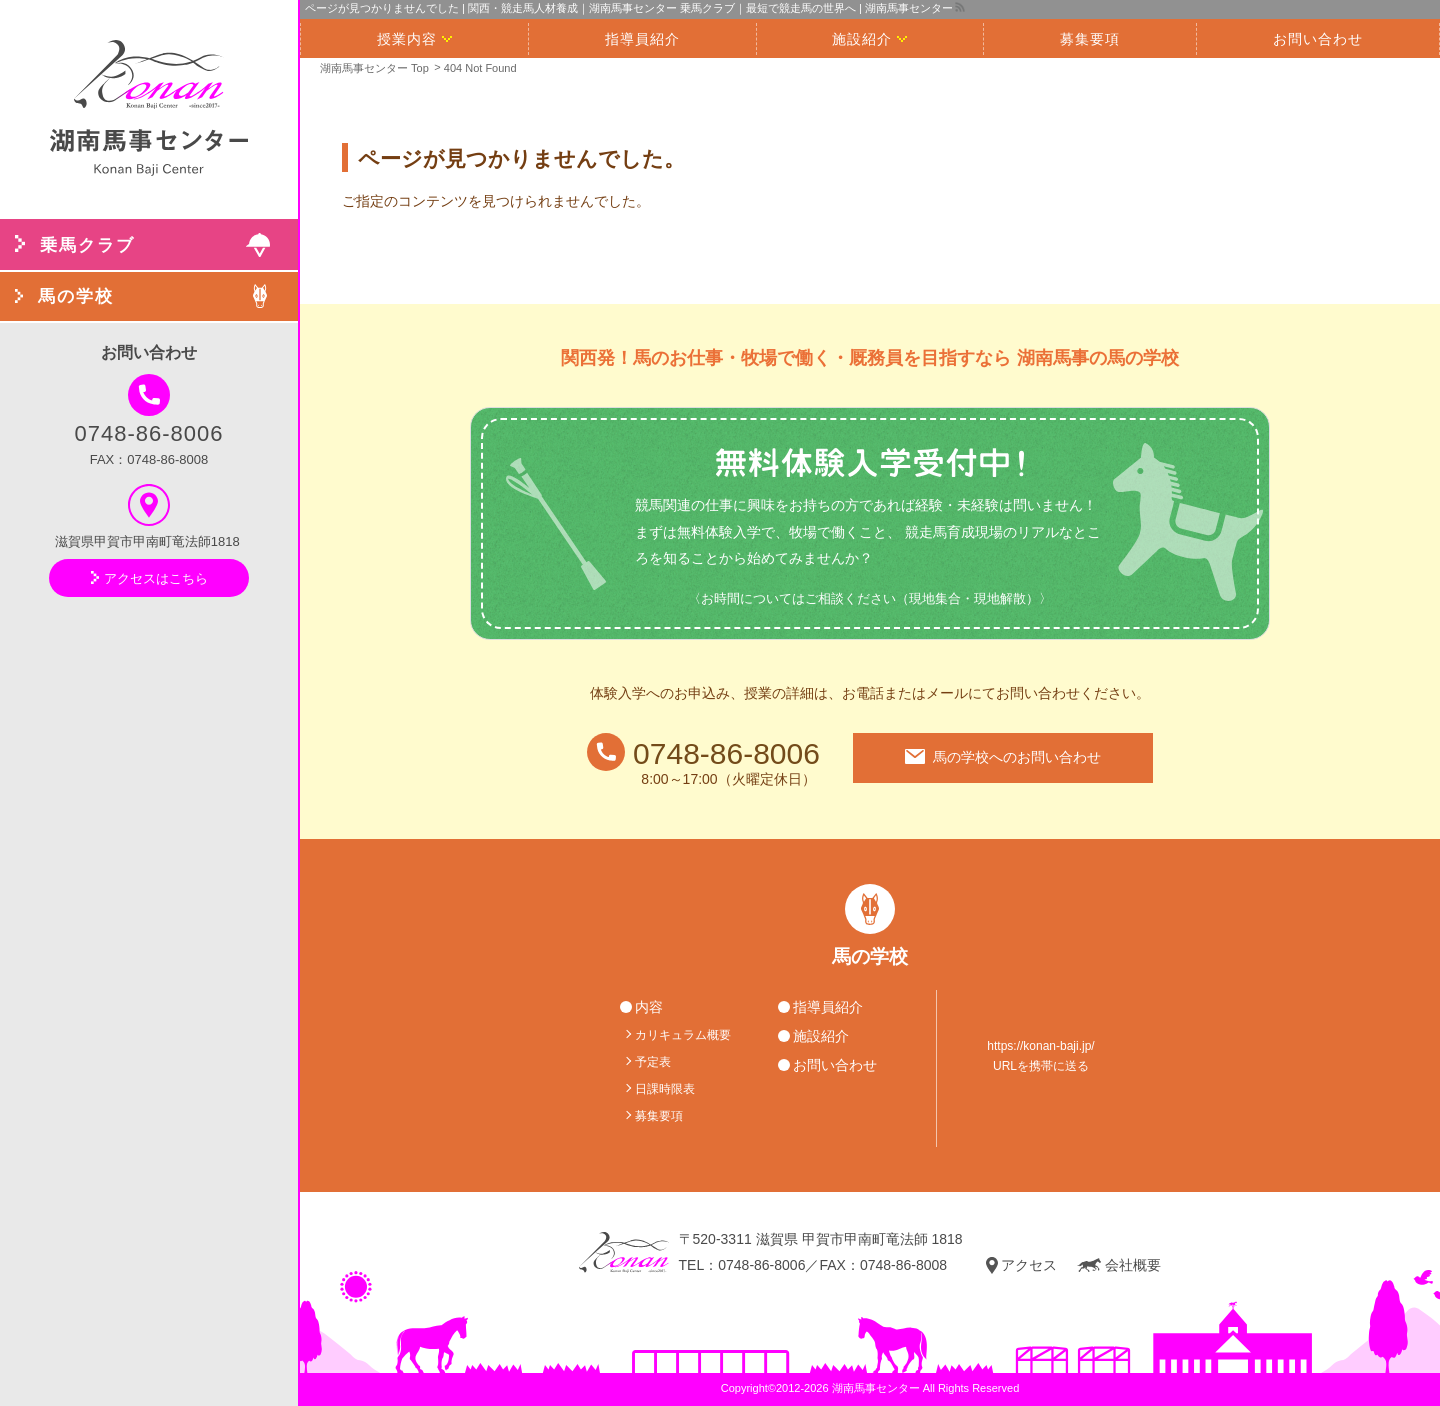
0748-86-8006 (148, 410)
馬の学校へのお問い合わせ (1003, 757)
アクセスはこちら (149, 578)
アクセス (1021, 1265)
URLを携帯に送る (1041, 1066)
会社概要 (1119, 1265)
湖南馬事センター (876, 1388)
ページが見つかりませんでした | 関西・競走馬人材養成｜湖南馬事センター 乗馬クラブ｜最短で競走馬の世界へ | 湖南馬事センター (629, 8)
